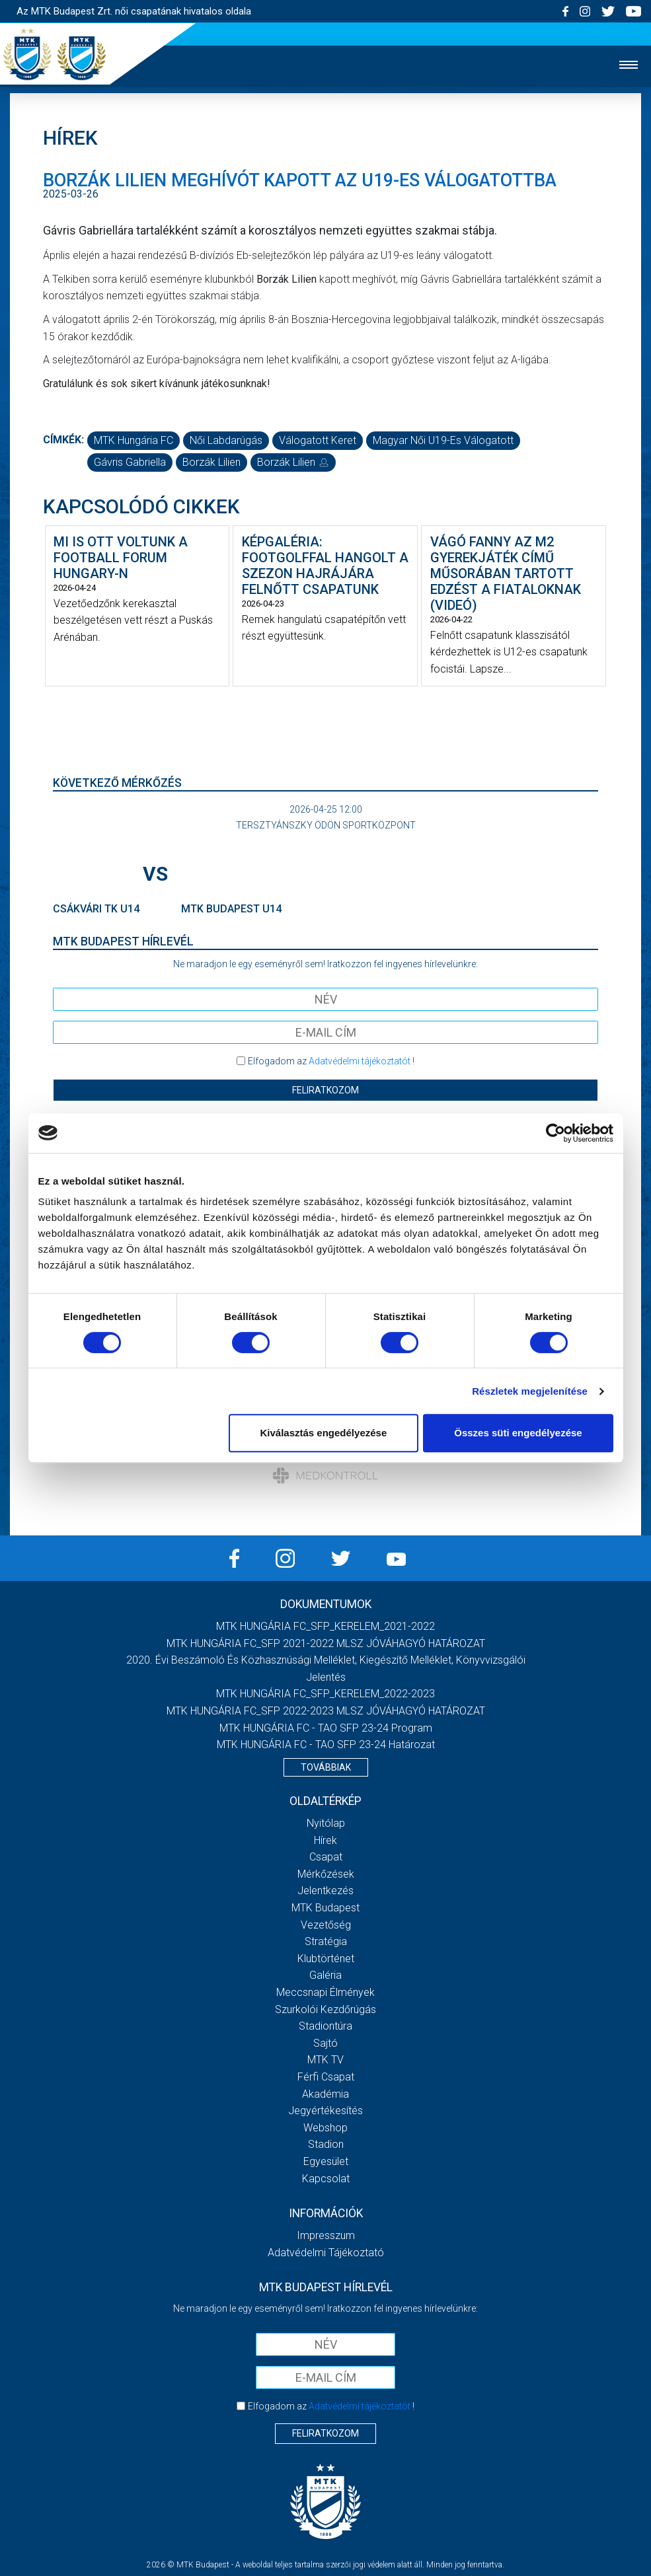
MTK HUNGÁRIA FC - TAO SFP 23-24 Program (325, 1728)
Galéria (325, 1975)
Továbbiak (326, 1767)
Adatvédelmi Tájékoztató (326, 2252)
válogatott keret (317, 440)
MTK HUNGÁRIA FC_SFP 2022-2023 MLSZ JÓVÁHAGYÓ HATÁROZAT (326, 1711)
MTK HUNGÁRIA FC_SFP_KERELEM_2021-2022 (325, 1626)
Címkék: (63, 439)
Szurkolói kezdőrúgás (325, 2009)
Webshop (325, 2127)
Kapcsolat (326, 2178)
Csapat (325, 1857)
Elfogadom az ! (331, 1061)
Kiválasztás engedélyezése (323, 1432)
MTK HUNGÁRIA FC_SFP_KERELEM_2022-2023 (325, 1693)
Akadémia (325, 2094)
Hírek (325, 1840)
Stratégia (326, 1941)
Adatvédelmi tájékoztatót (359, 1061)
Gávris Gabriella (130, 462)
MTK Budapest (325, 1907)
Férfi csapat (325, 2077)
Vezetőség (326, 1925)
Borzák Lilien (211, 462)
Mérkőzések (325, 1874)
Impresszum (326, 2235)
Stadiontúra (325, 2026)
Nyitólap (326, 1823)
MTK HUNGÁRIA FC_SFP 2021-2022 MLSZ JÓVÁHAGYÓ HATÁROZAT (326, 1643)
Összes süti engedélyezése (518, 1432)
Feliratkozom (325, 1090)
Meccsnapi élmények (325, 1992)
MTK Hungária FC (133, 440)
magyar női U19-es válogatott (443, 440)
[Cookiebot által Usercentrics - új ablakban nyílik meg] (555, 1133)
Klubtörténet (325, 1958)
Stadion (326, 2144)
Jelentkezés (325, 1890)
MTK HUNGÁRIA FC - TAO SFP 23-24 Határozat (326, 1744)
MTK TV (325, 2059)
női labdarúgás (226, 440)
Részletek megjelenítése (530, 1391)
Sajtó (325, 2043)
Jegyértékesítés (325, 2110)
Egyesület (325, 2161)
